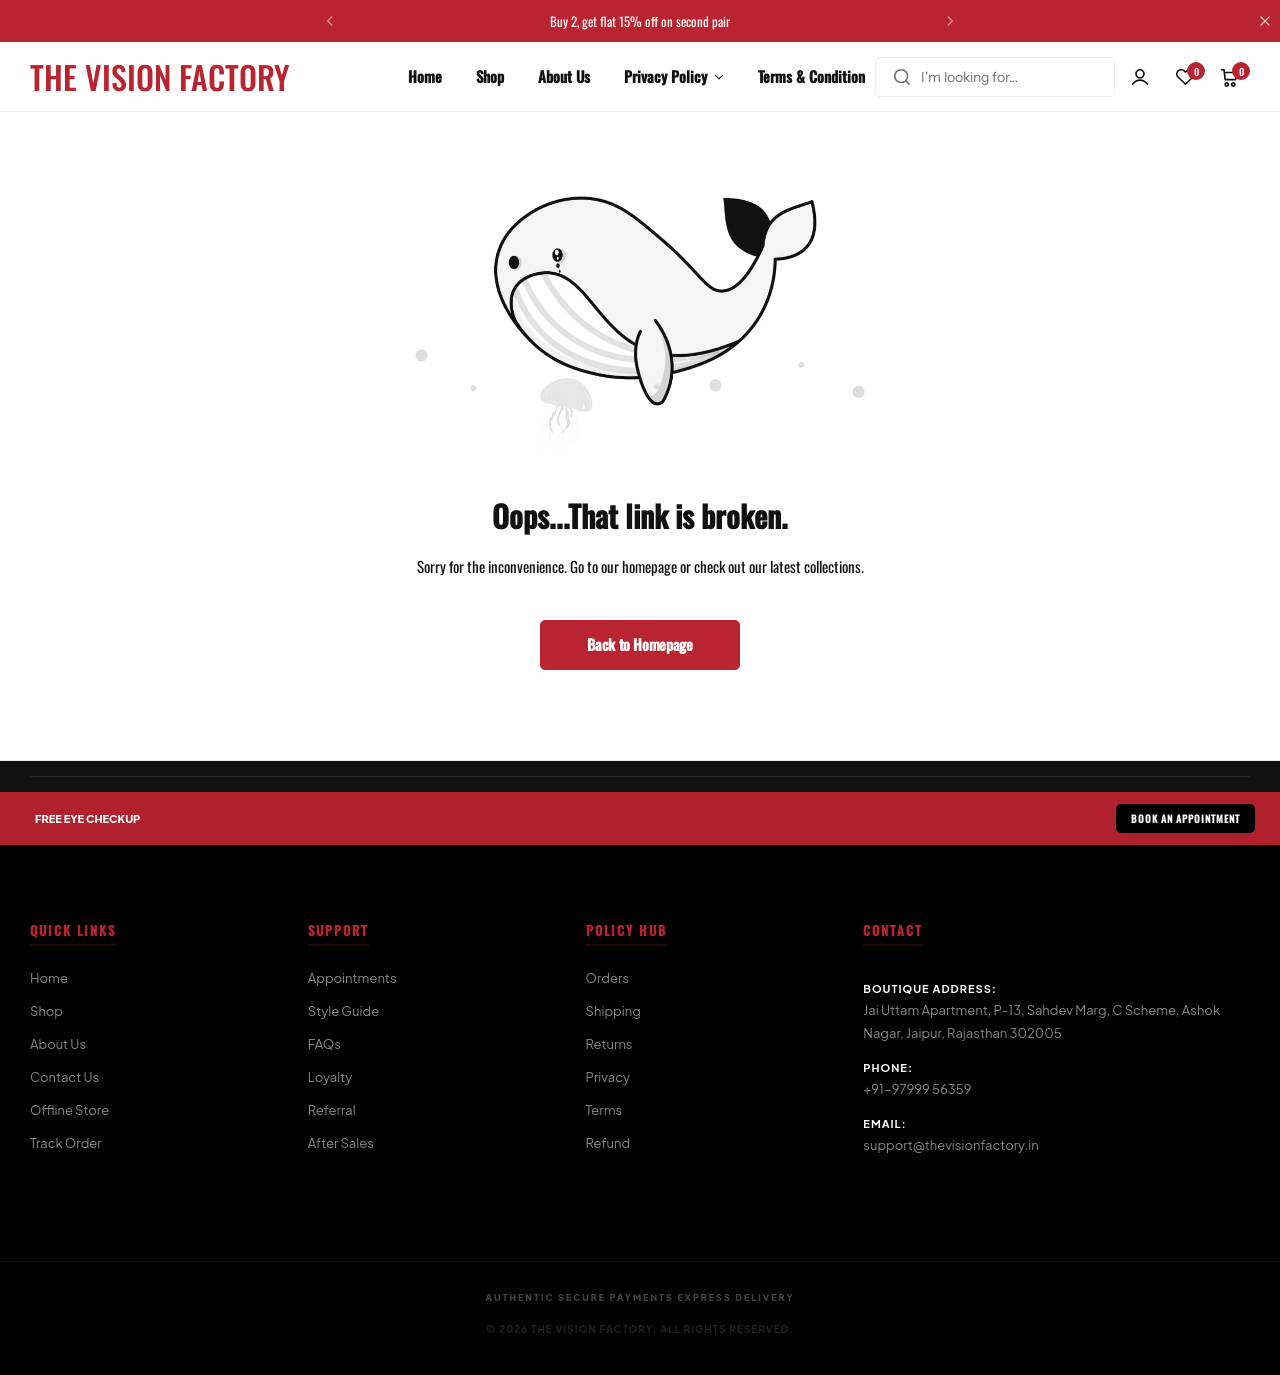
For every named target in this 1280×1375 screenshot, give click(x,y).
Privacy (608, 1077)
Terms (604, 1110)
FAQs (324, 1044)
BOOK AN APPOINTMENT (1185, 818)
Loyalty (330, 1077)
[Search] (902, 77)
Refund (608, 1143)
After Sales (341, 1143)
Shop (490, 76)
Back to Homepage (639, 644)
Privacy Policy (665, 76)
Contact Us (64, 1077)
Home (425, 76)
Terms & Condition (811, 76)
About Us (564, 76)
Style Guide (343, 1011)
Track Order (66, 1143)
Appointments (352, 978)
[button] (330, 21)
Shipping (613, 1011)
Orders (608, 978)
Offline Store (69, 1110)
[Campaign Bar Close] (1265, 21)
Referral (332, 1110)
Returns (609, 1044)
